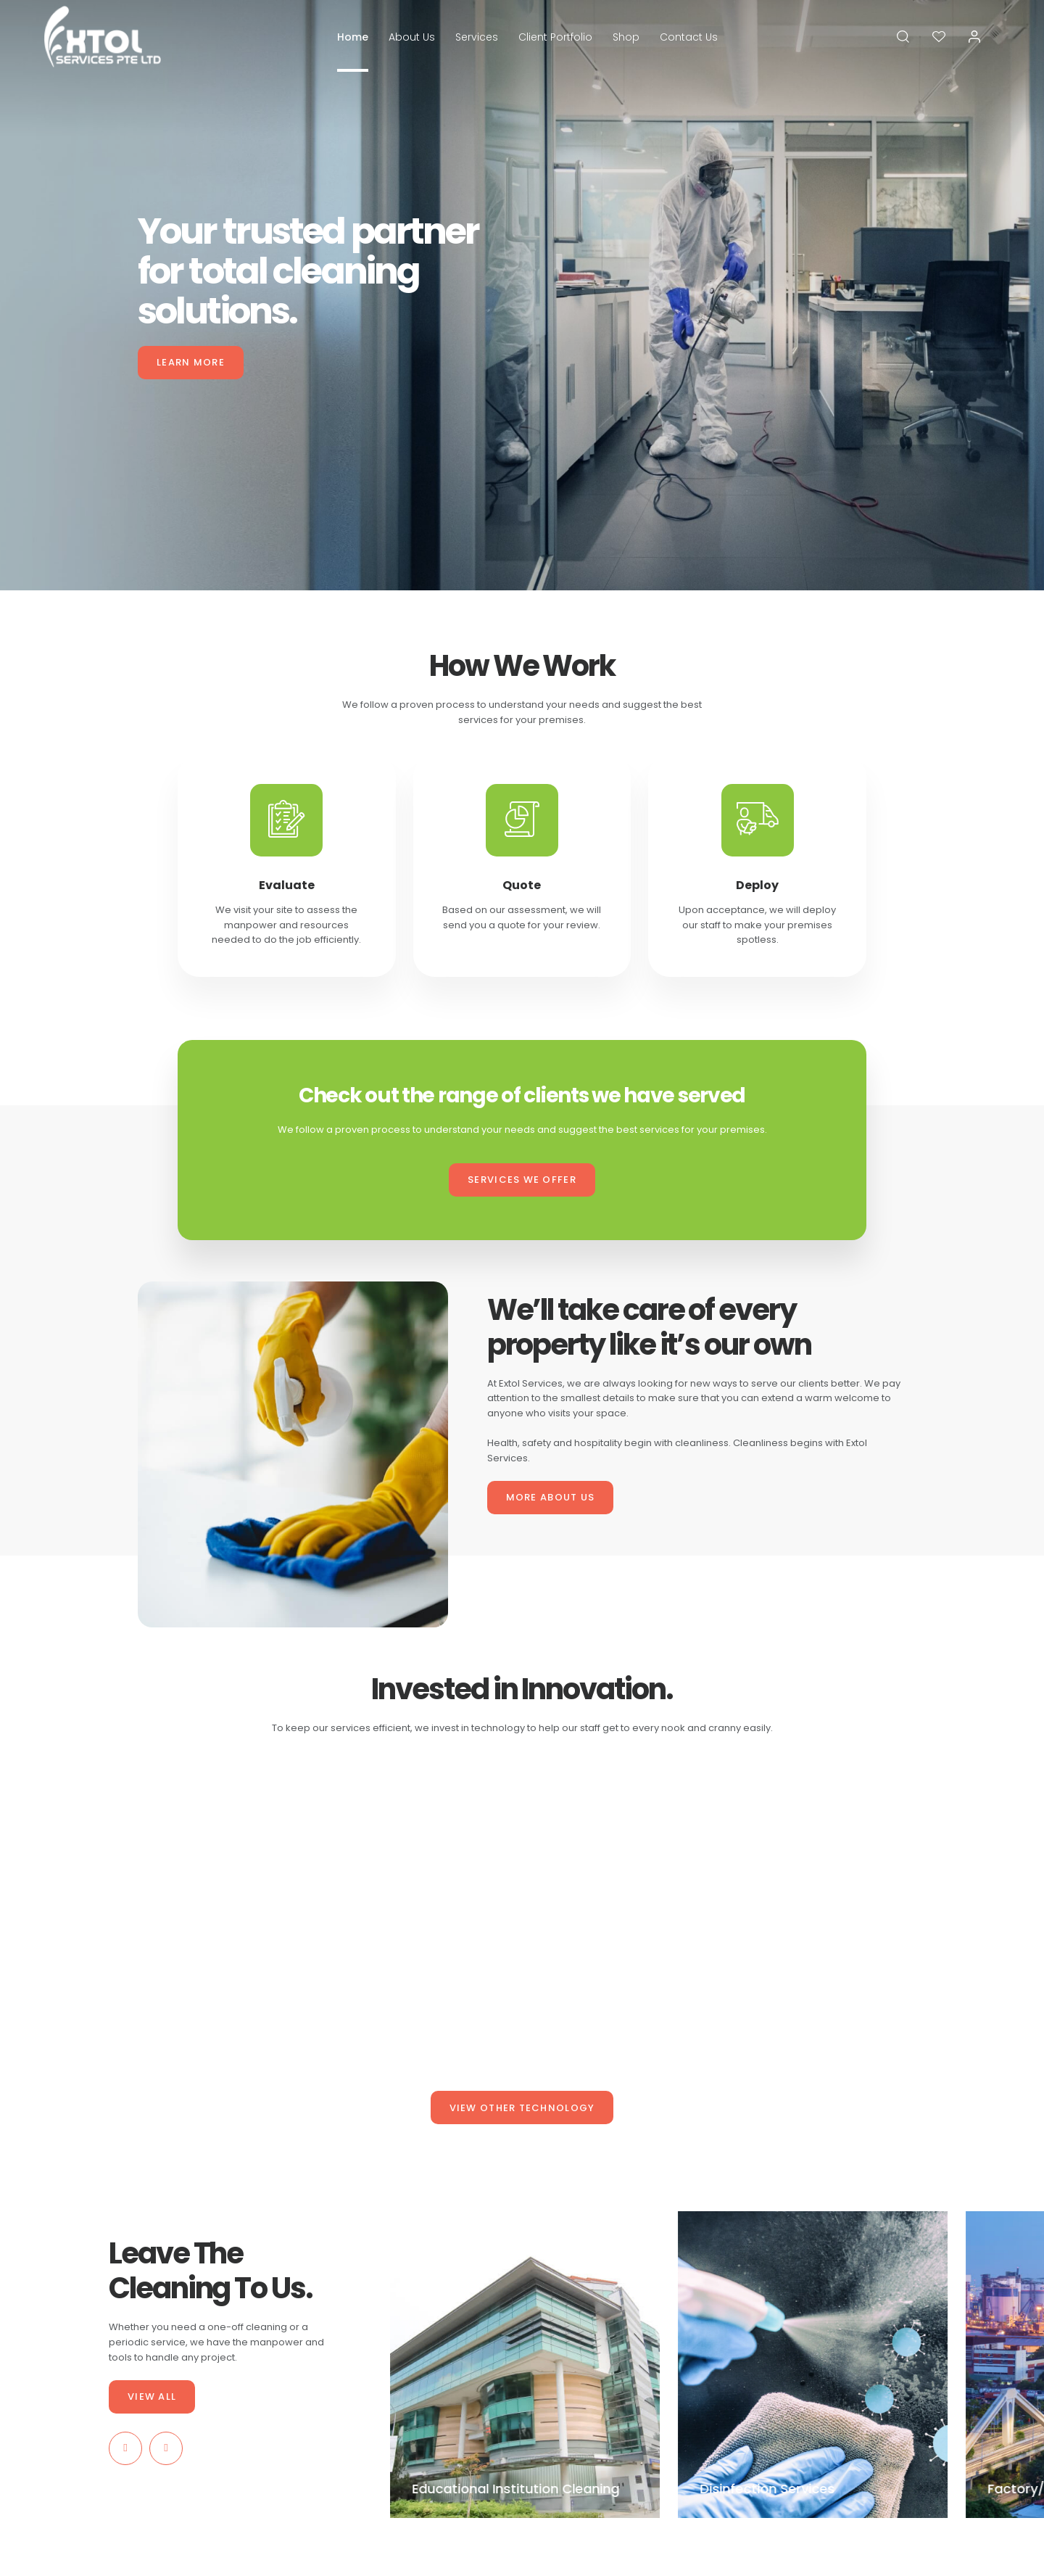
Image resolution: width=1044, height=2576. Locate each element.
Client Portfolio (555, 37)
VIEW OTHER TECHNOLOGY (522, 2108)
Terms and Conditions (626, 2338)
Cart (466, 2338)
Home (352, 37)
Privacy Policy (608, 2362)
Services (476, 37)
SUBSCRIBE (897, 2349)
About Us (412, 37)
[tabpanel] (522, 295)
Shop (626, 37)
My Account (481, 2362)
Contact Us (689, 37)
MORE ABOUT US (550, 1497)
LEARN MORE (191, 362)
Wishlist (473, 2385)
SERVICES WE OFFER (522, 1179)
